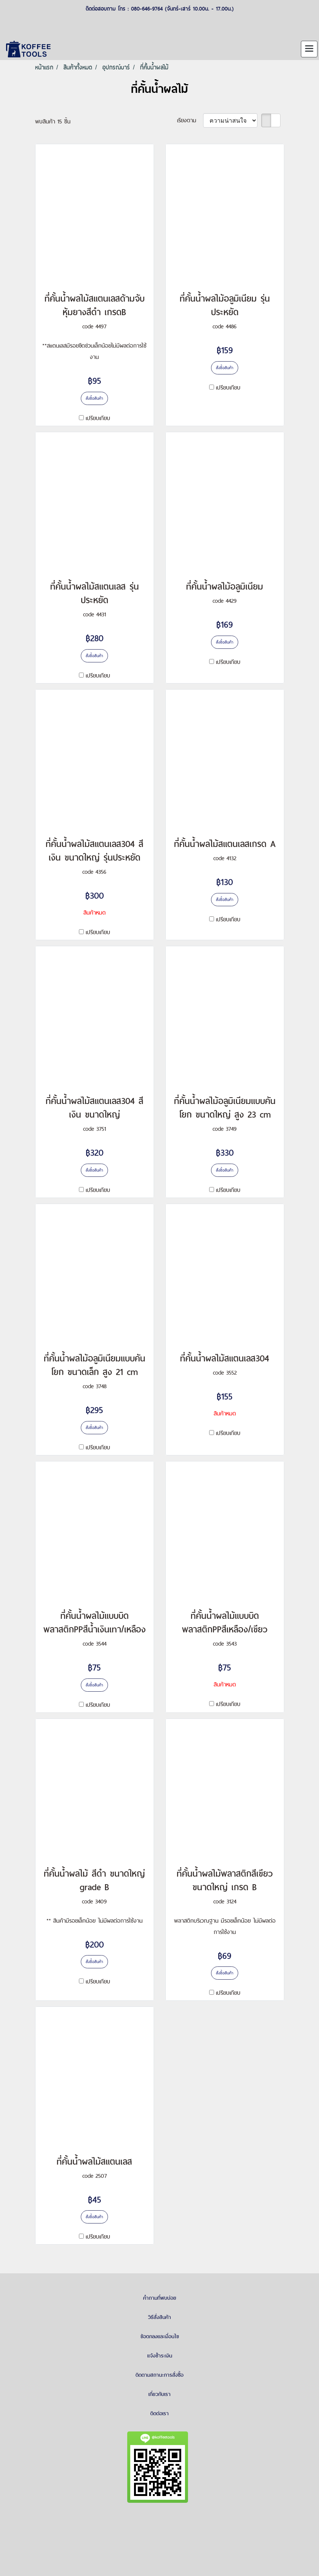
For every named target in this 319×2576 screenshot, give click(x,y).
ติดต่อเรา (159, 2413)
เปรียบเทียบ (98, 418)
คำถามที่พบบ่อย (159, 2298)
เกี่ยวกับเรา (159, 2394)
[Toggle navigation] (309, 49)
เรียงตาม (190, 120)
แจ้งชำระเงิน (159, 2355)
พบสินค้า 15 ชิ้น (53, 121)
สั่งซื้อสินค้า (94, 398)
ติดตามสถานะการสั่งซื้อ (159, 2375)
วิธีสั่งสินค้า (159, 2317)
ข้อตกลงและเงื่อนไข (159, 2336)
